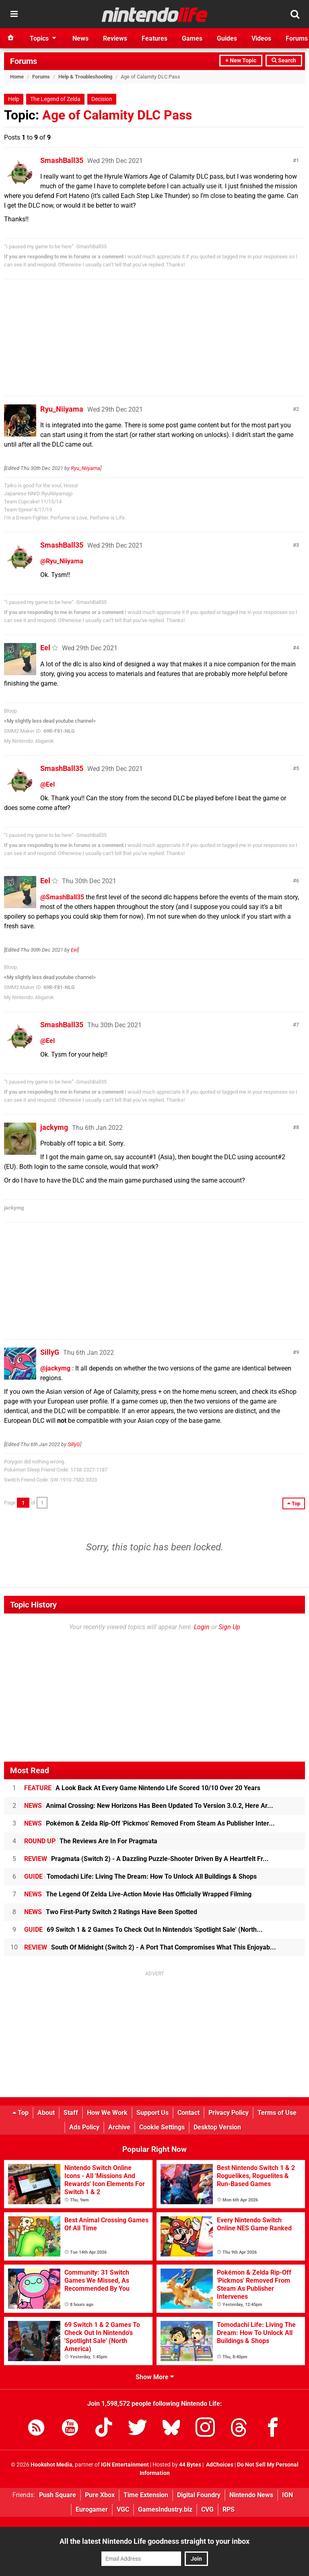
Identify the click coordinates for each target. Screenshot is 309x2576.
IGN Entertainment (125, 2464)
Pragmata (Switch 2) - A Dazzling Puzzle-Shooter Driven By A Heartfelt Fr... (146, 1859)
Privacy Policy (228, 2112)
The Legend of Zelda (55, 99)
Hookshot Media (51, 2464)
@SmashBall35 (62, 897)
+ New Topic (240, 60)
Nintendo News (251, 2495)
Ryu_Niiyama (61, 409)
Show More (155, 2377)
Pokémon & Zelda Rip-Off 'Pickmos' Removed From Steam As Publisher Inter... (149, 1823)
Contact (188, 2112)
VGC (123, 2509)
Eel (45, 647)
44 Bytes (190, 2464)
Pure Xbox (100, 2495)
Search (284, 60)
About (46, 2112)
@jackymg (55, 1368)
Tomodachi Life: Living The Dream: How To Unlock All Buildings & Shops (140, 1876)
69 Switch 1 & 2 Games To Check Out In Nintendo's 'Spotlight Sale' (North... (143, 1929)
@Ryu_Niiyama (61, 561)
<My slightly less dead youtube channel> (50, 721)
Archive (119, 2127)
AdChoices (219, 2464)
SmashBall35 (61, 160)
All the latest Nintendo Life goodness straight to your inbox (154, 2541)
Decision (101, 99)
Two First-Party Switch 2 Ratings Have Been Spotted (110, 1912)
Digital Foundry (198, 2495)
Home (17, 77)
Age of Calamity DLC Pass (117, 115)
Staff (71, 2112)
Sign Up (229, 1627)
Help (13, 99)
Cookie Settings (162, 2127)
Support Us (152, 2112)
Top (20, 2112)
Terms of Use (277, 2112)
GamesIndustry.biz (165, 2509)
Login (202, 1627)
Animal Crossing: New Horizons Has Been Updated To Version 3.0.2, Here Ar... (148, 1805)
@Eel (47, 784)
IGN (287, 2495)
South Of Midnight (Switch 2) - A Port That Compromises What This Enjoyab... (150, 1947)
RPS (228, 2509)
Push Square (57, 2495)
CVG (207, 2509)
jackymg (54, 1127)
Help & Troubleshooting (85, 77)
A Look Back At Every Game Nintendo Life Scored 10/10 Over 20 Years (142, 1788)
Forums (23, 61)
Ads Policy (84, 2127)
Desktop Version (217, 2127)
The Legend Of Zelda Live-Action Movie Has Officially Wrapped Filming (137, 1894)
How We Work (107, 2112)
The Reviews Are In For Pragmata (90, 1841)
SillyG (49, 1352)
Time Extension (146, 2495)
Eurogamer (92, 2509)
